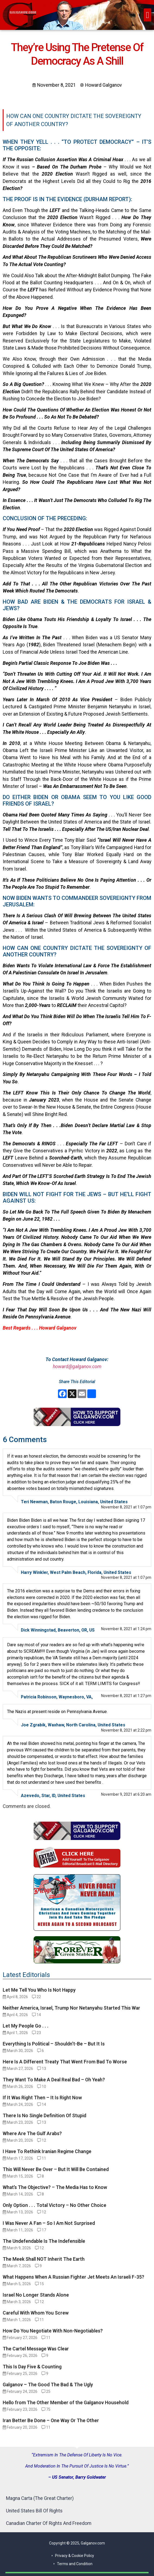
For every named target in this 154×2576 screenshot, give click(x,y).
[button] (147, 14)
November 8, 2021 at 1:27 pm (126, 1696)
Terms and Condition (74, 2564)
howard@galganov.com (77, 1366)
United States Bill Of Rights (34, 2510)
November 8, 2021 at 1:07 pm (126, 1507)
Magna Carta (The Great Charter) (40, 2498)
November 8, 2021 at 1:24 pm (126, 1629)
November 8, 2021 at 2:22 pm (126, 1730)
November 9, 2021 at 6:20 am (126, 1794)
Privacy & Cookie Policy (74, 2555)
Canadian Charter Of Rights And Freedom (48, 2523)
